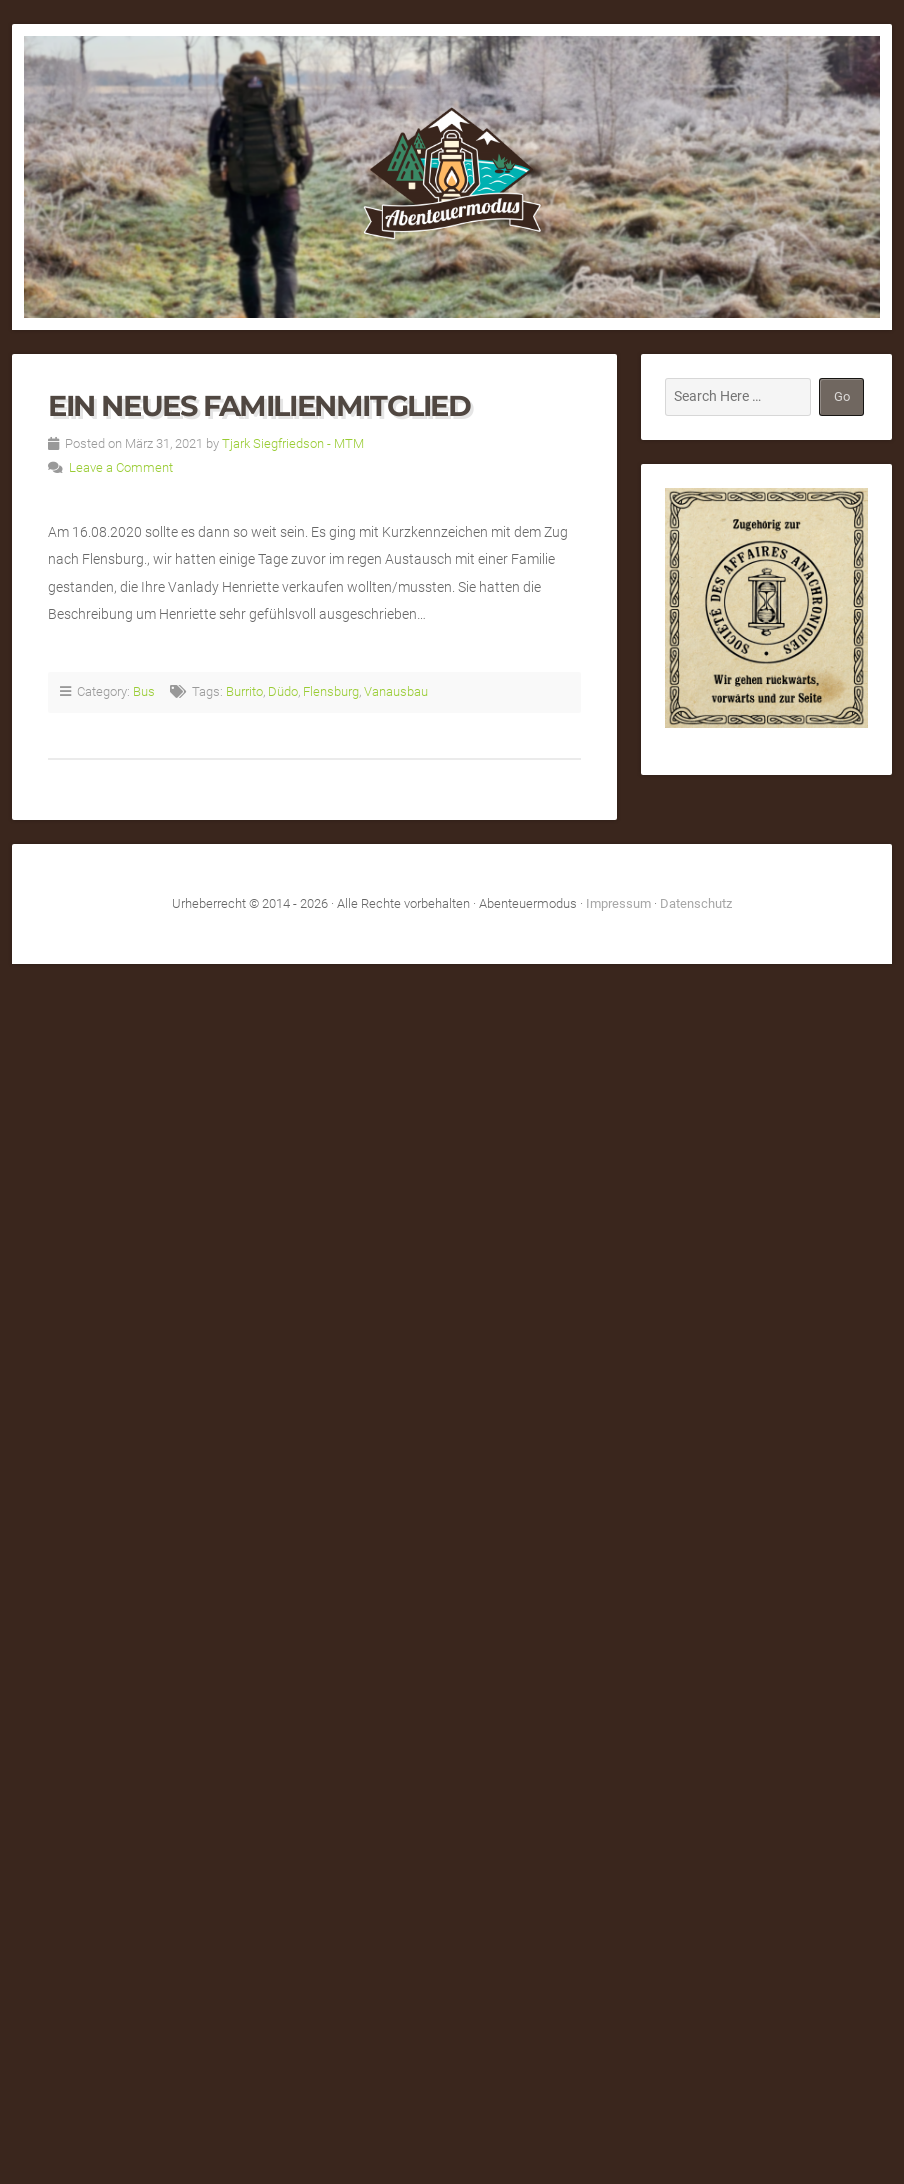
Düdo (283, 691)
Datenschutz (696, 903)
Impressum (618, 903)
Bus (144, 691)
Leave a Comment (121, 467)
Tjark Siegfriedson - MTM (293, 443)
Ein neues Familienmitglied (259, 405)
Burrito (244, 691)
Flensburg (331, 691)
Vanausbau (396, 691)
